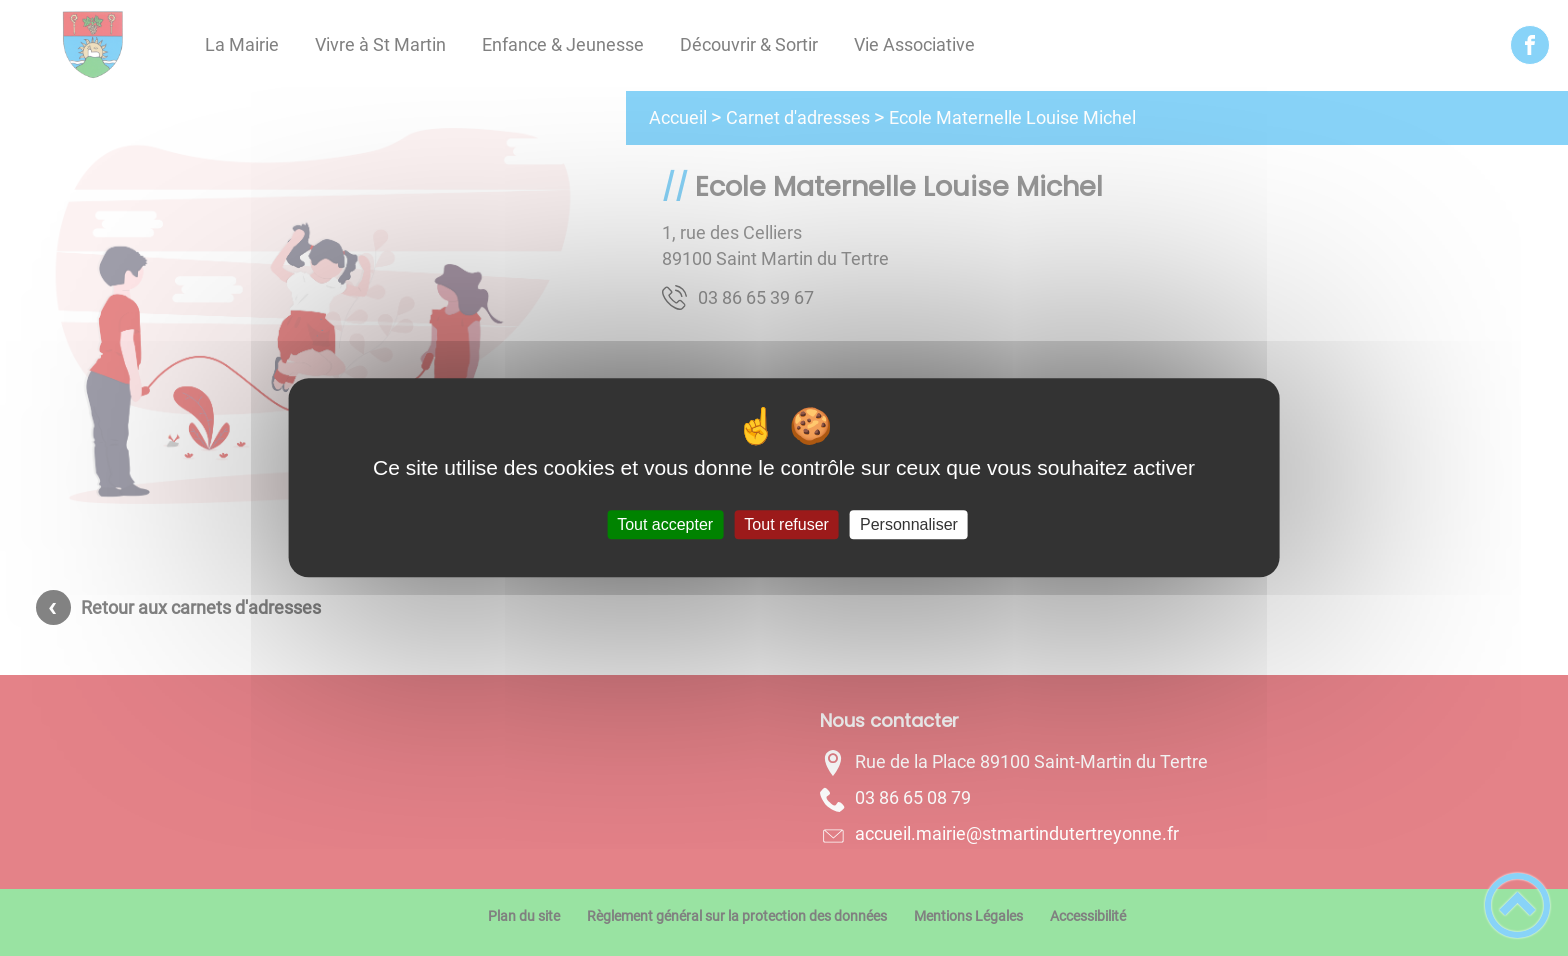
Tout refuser (786, 524)
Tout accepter (665, 524)
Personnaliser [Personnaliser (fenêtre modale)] (909, 524)
